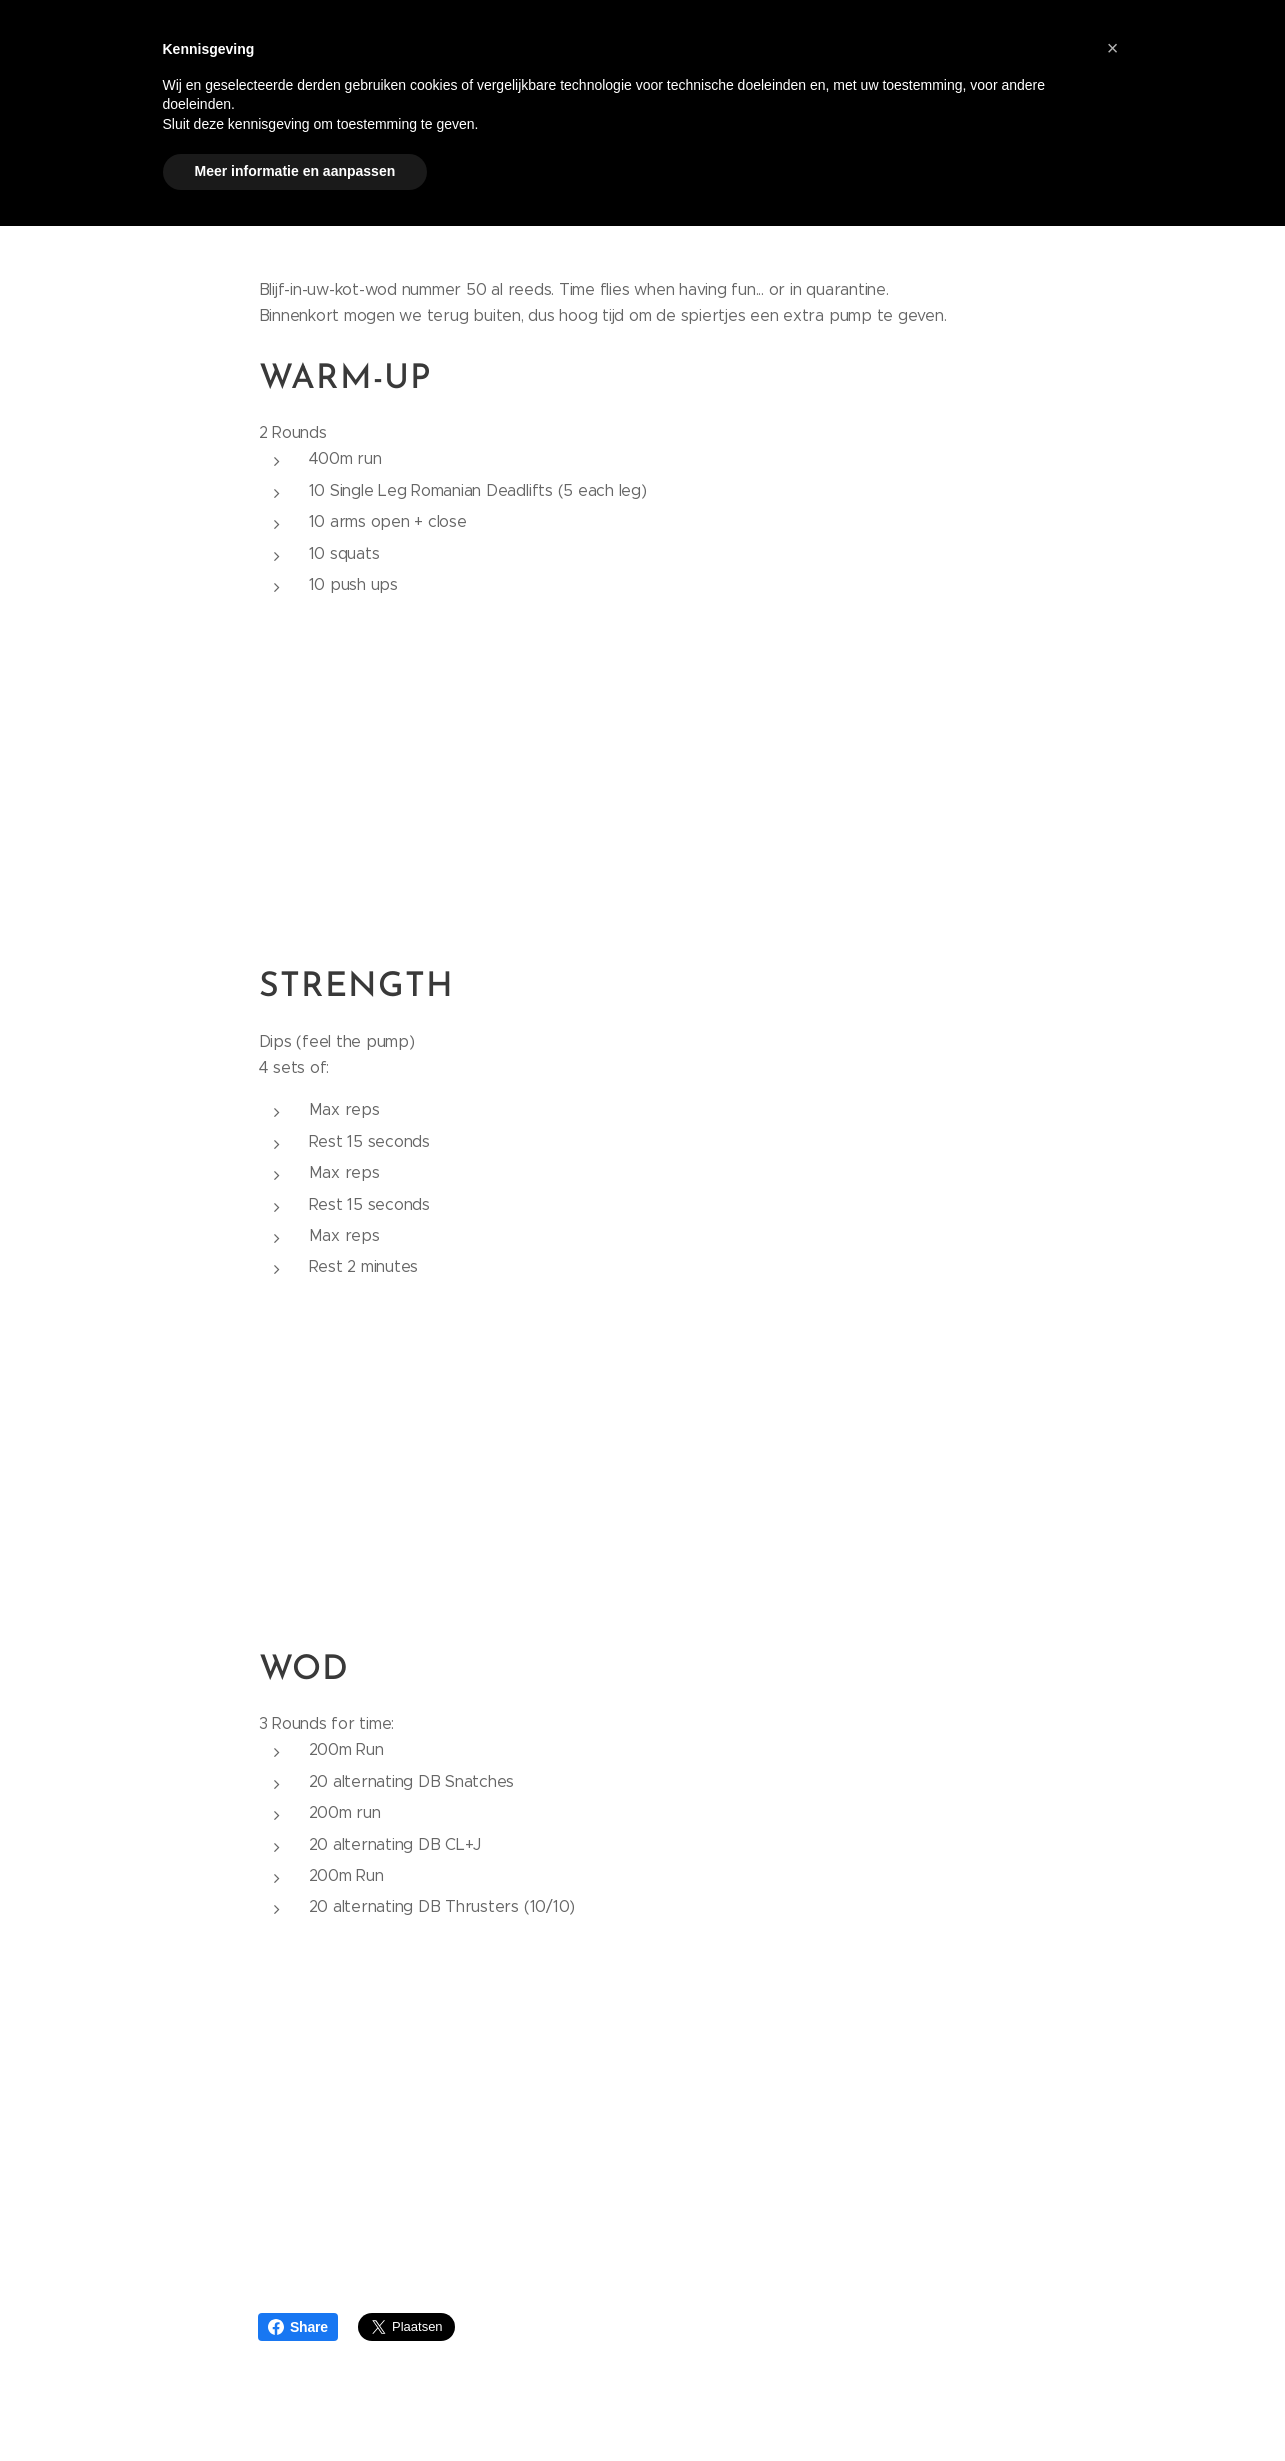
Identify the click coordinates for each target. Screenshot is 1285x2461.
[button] (1113, 48)
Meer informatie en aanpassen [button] (295, 171)
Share (298, 2327)
